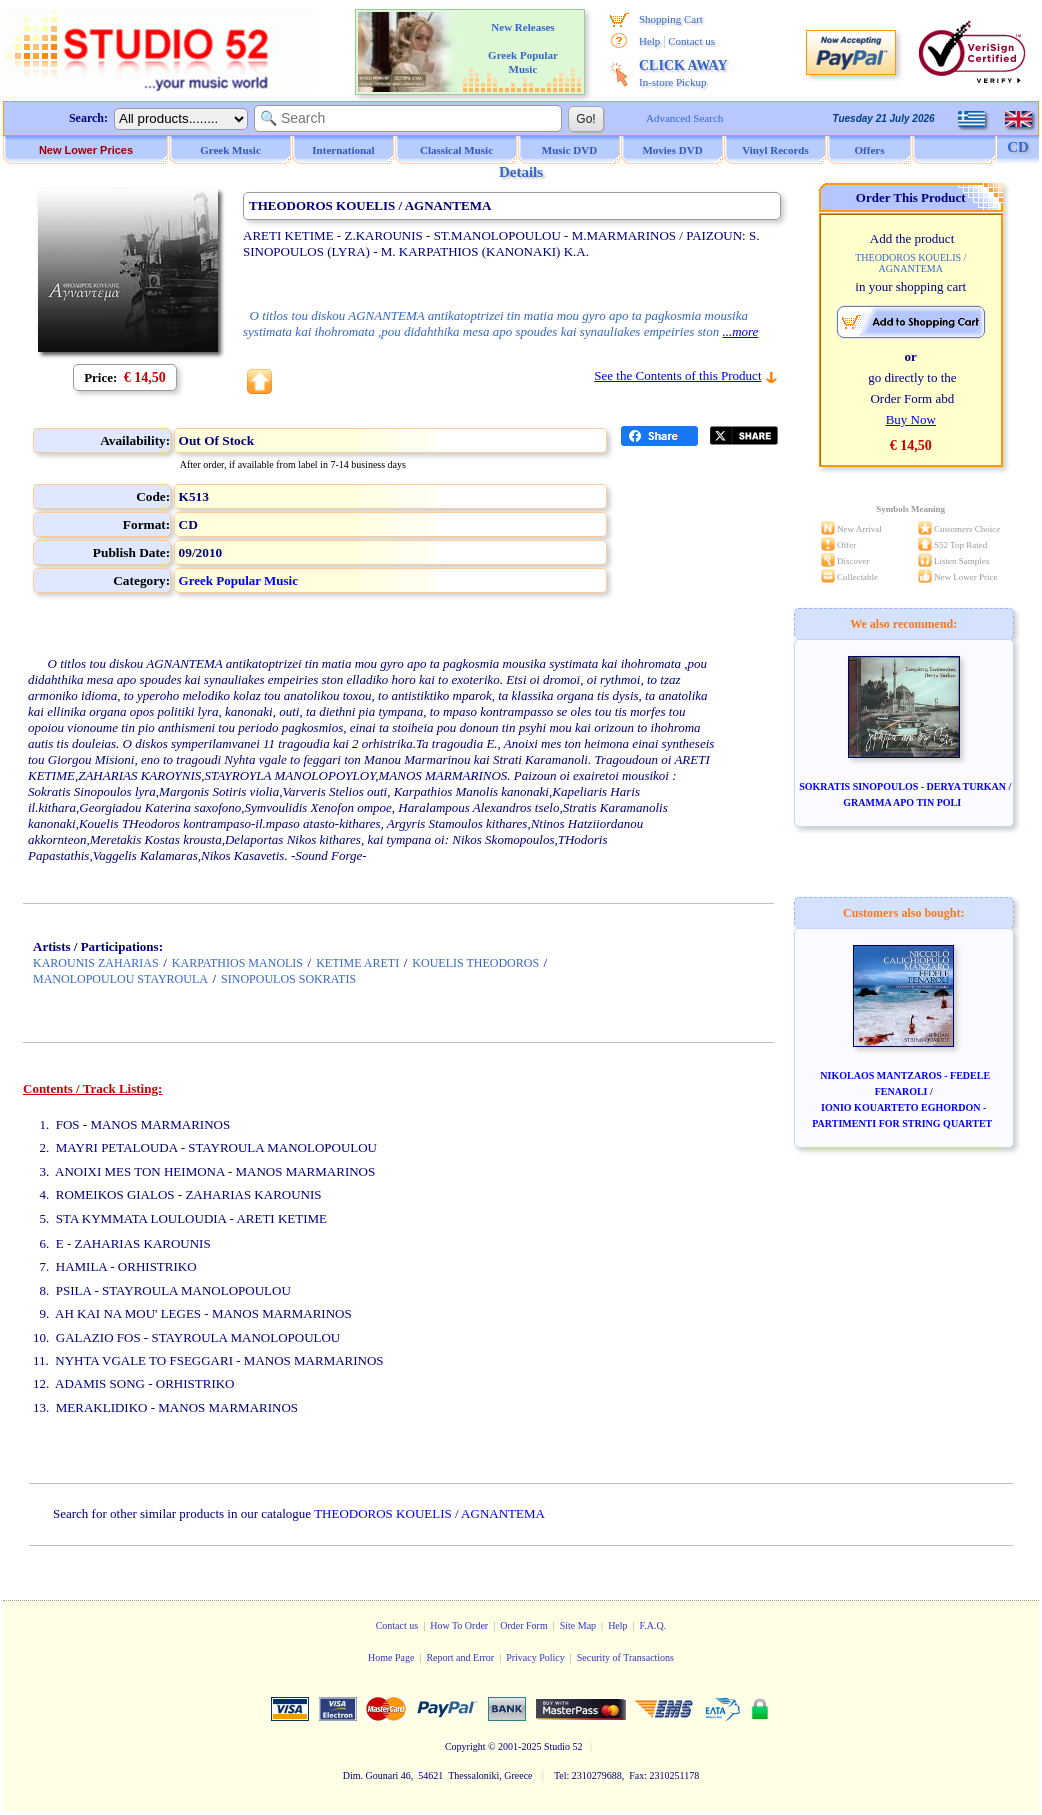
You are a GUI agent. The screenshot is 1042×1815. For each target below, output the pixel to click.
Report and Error (460, 1657)
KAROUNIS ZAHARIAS (96, 963)
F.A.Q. (653, 1625)
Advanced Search (684, 118)
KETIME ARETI (357, 963)
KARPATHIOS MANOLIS (237, 963)
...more (740, 331)
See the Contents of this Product (677, 375)
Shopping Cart (671, 19)
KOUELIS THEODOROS (475, 963)
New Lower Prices (86, 150)
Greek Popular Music (238, 580)
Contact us (691, 41)
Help (649, 41)
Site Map (578, 1625)
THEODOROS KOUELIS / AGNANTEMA (429, 1513)
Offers (870, 150)
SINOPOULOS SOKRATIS (288, 979)
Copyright (465, 1746)
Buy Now (911, 419)
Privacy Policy (535, 1657)
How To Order (459, 1625)
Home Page (391, 1657)
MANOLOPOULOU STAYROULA (120, 979)
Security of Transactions (625, 1657)
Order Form (524, 1625)
